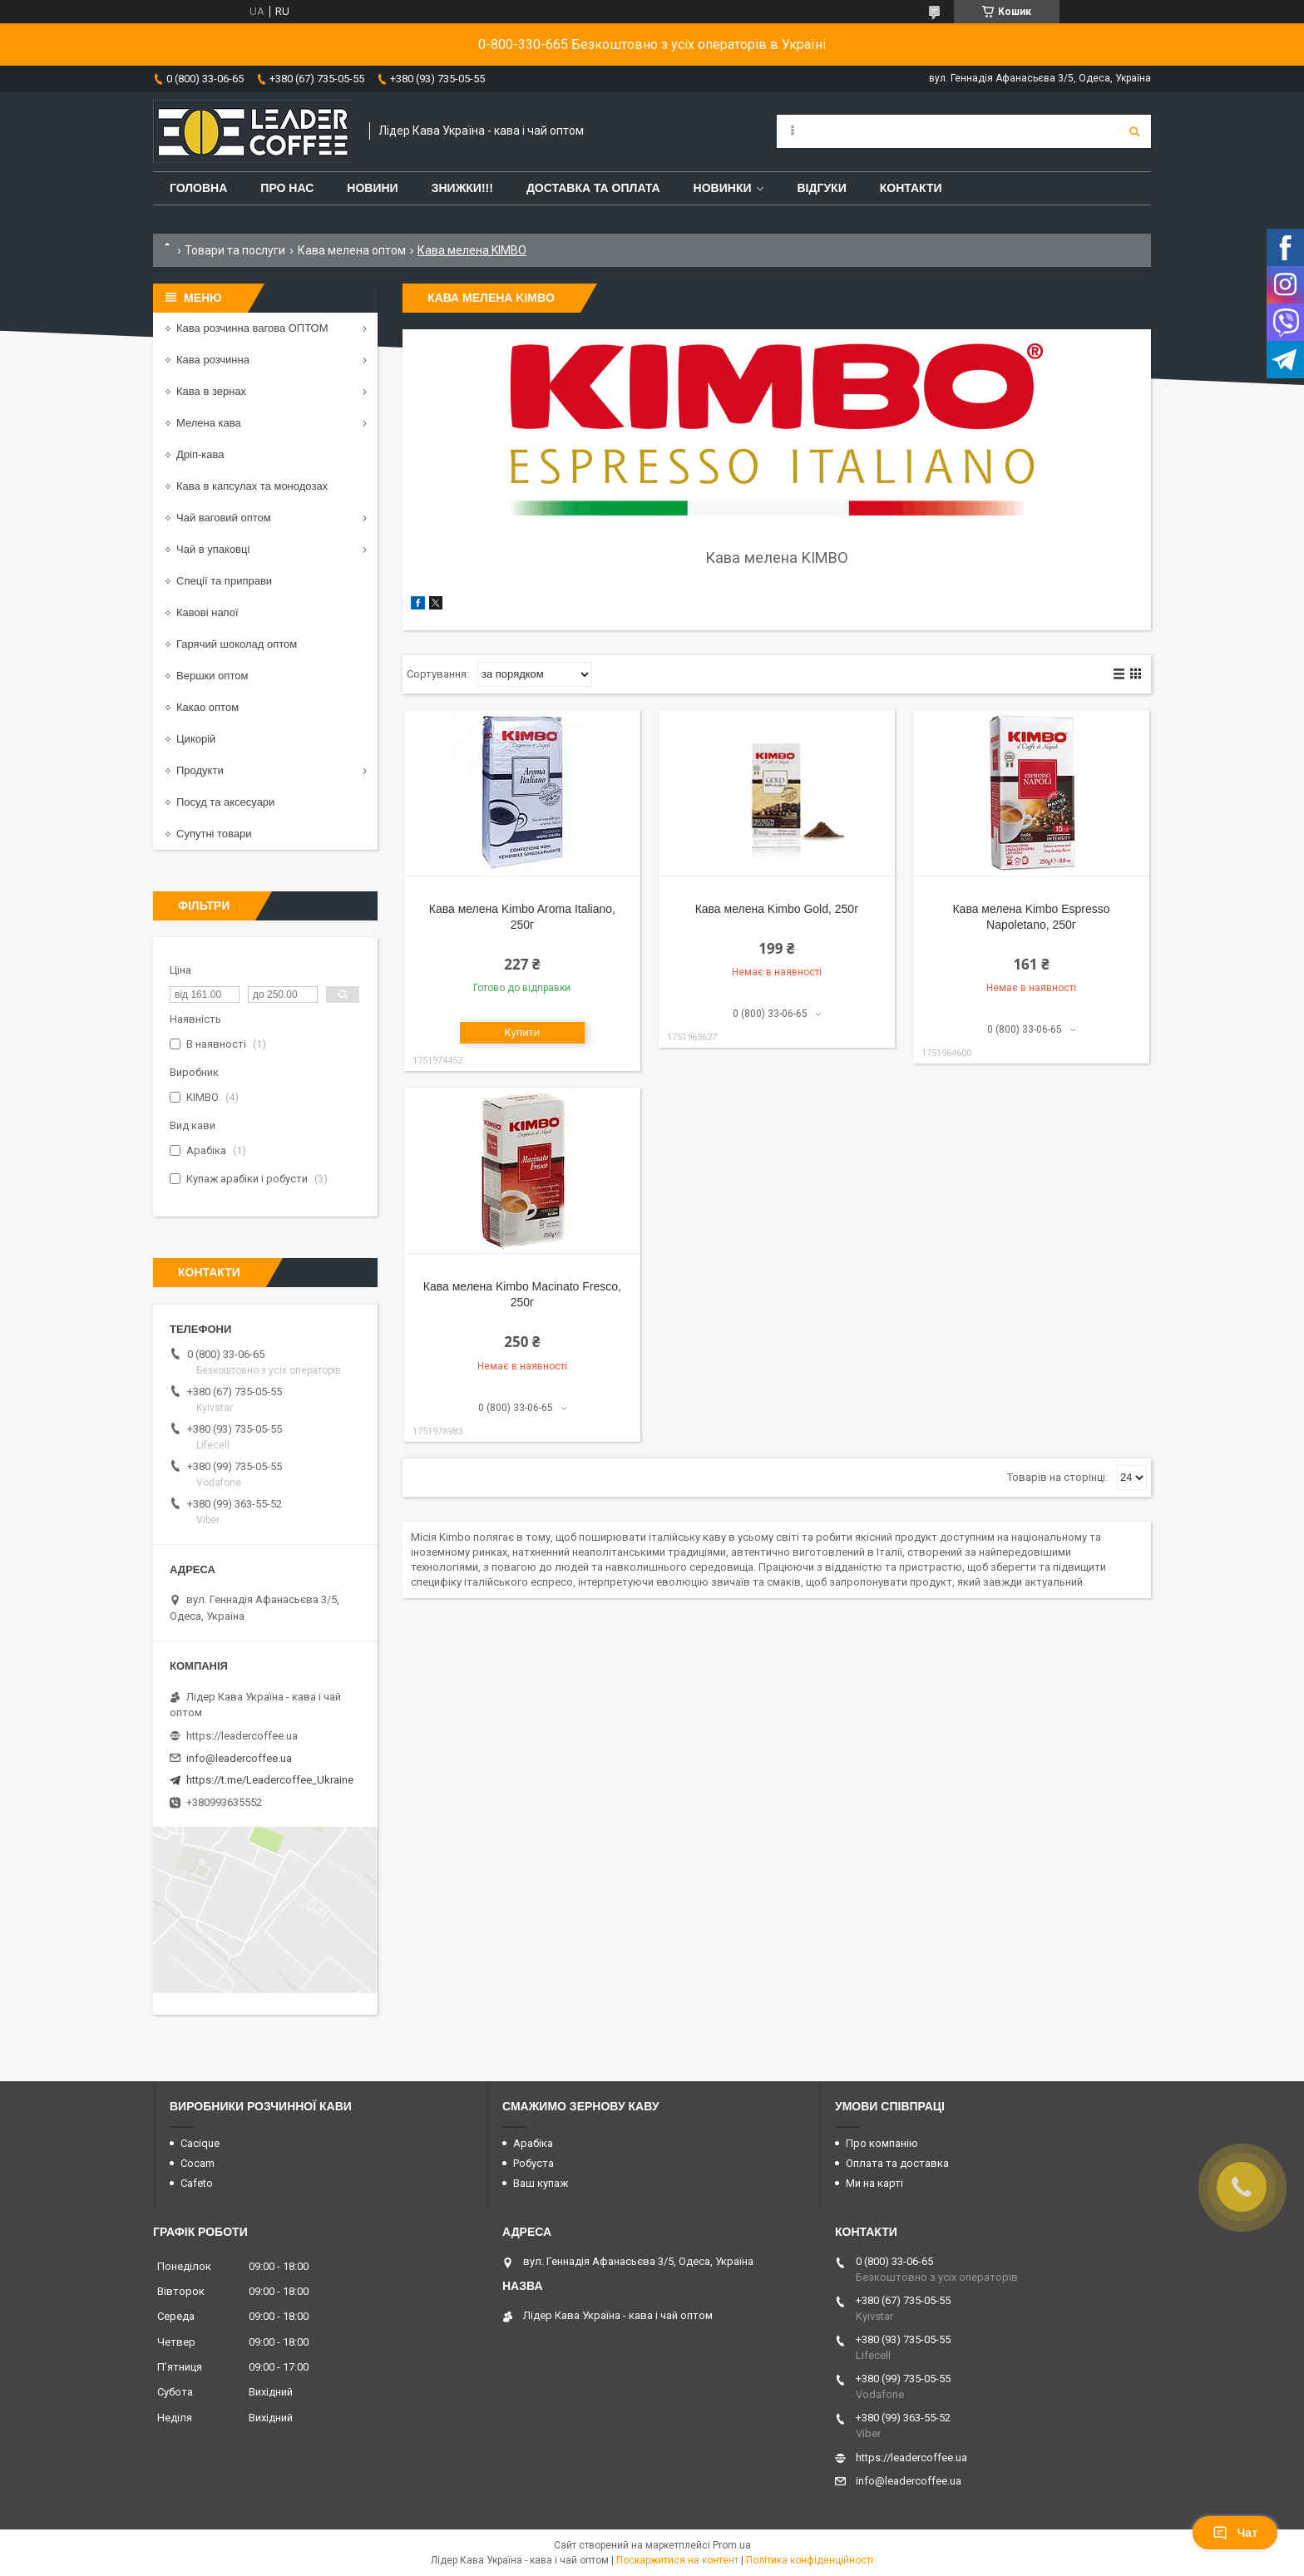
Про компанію (882, 2143)
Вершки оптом (212, 675)
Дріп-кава (200, 454)
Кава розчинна (212, 359)
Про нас (287, 188)
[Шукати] (1134, 131)
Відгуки (821, 188)
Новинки (723, 188)
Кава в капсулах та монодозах (252, 486)
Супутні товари (214, 833)
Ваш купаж (540, 2183)
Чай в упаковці (212, 549)
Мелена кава (208, 423)
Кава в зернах (211, 391)
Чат (1235, 2532)
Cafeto (196, 2183)
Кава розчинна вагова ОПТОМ (252, 328)
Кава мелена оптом (352, 250)
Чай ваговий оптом (223, 517)
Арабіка (533, 2143)
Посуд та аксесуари (225, 802)
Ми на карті (874, 2183)
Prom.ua (732, 2545)
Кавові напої (207, 612)
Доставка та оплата (593, 188)
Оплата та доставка (897, 2163)
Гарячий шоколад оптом (236, 644)
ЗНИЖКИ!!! (462, 188)
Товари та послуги (235, 250)
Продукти (200, 770)
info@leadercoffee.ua (239, 1758)
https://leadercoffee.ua (242, 1736)
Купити (523, 1032)
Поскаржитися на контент (677, 2560)
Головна (198, 188)
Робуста (533, 2163)
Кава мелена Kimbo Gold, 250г (777, 908)
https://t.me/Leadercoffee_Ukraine (269, 1780)
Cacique (200, 2143)
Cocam (197, 2163)
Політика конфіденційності (809, 2560)
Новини (372, 188)
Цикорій (195, 739)
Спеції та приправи (224, 581)
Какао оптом (207, 707)
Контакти (911, 188)
